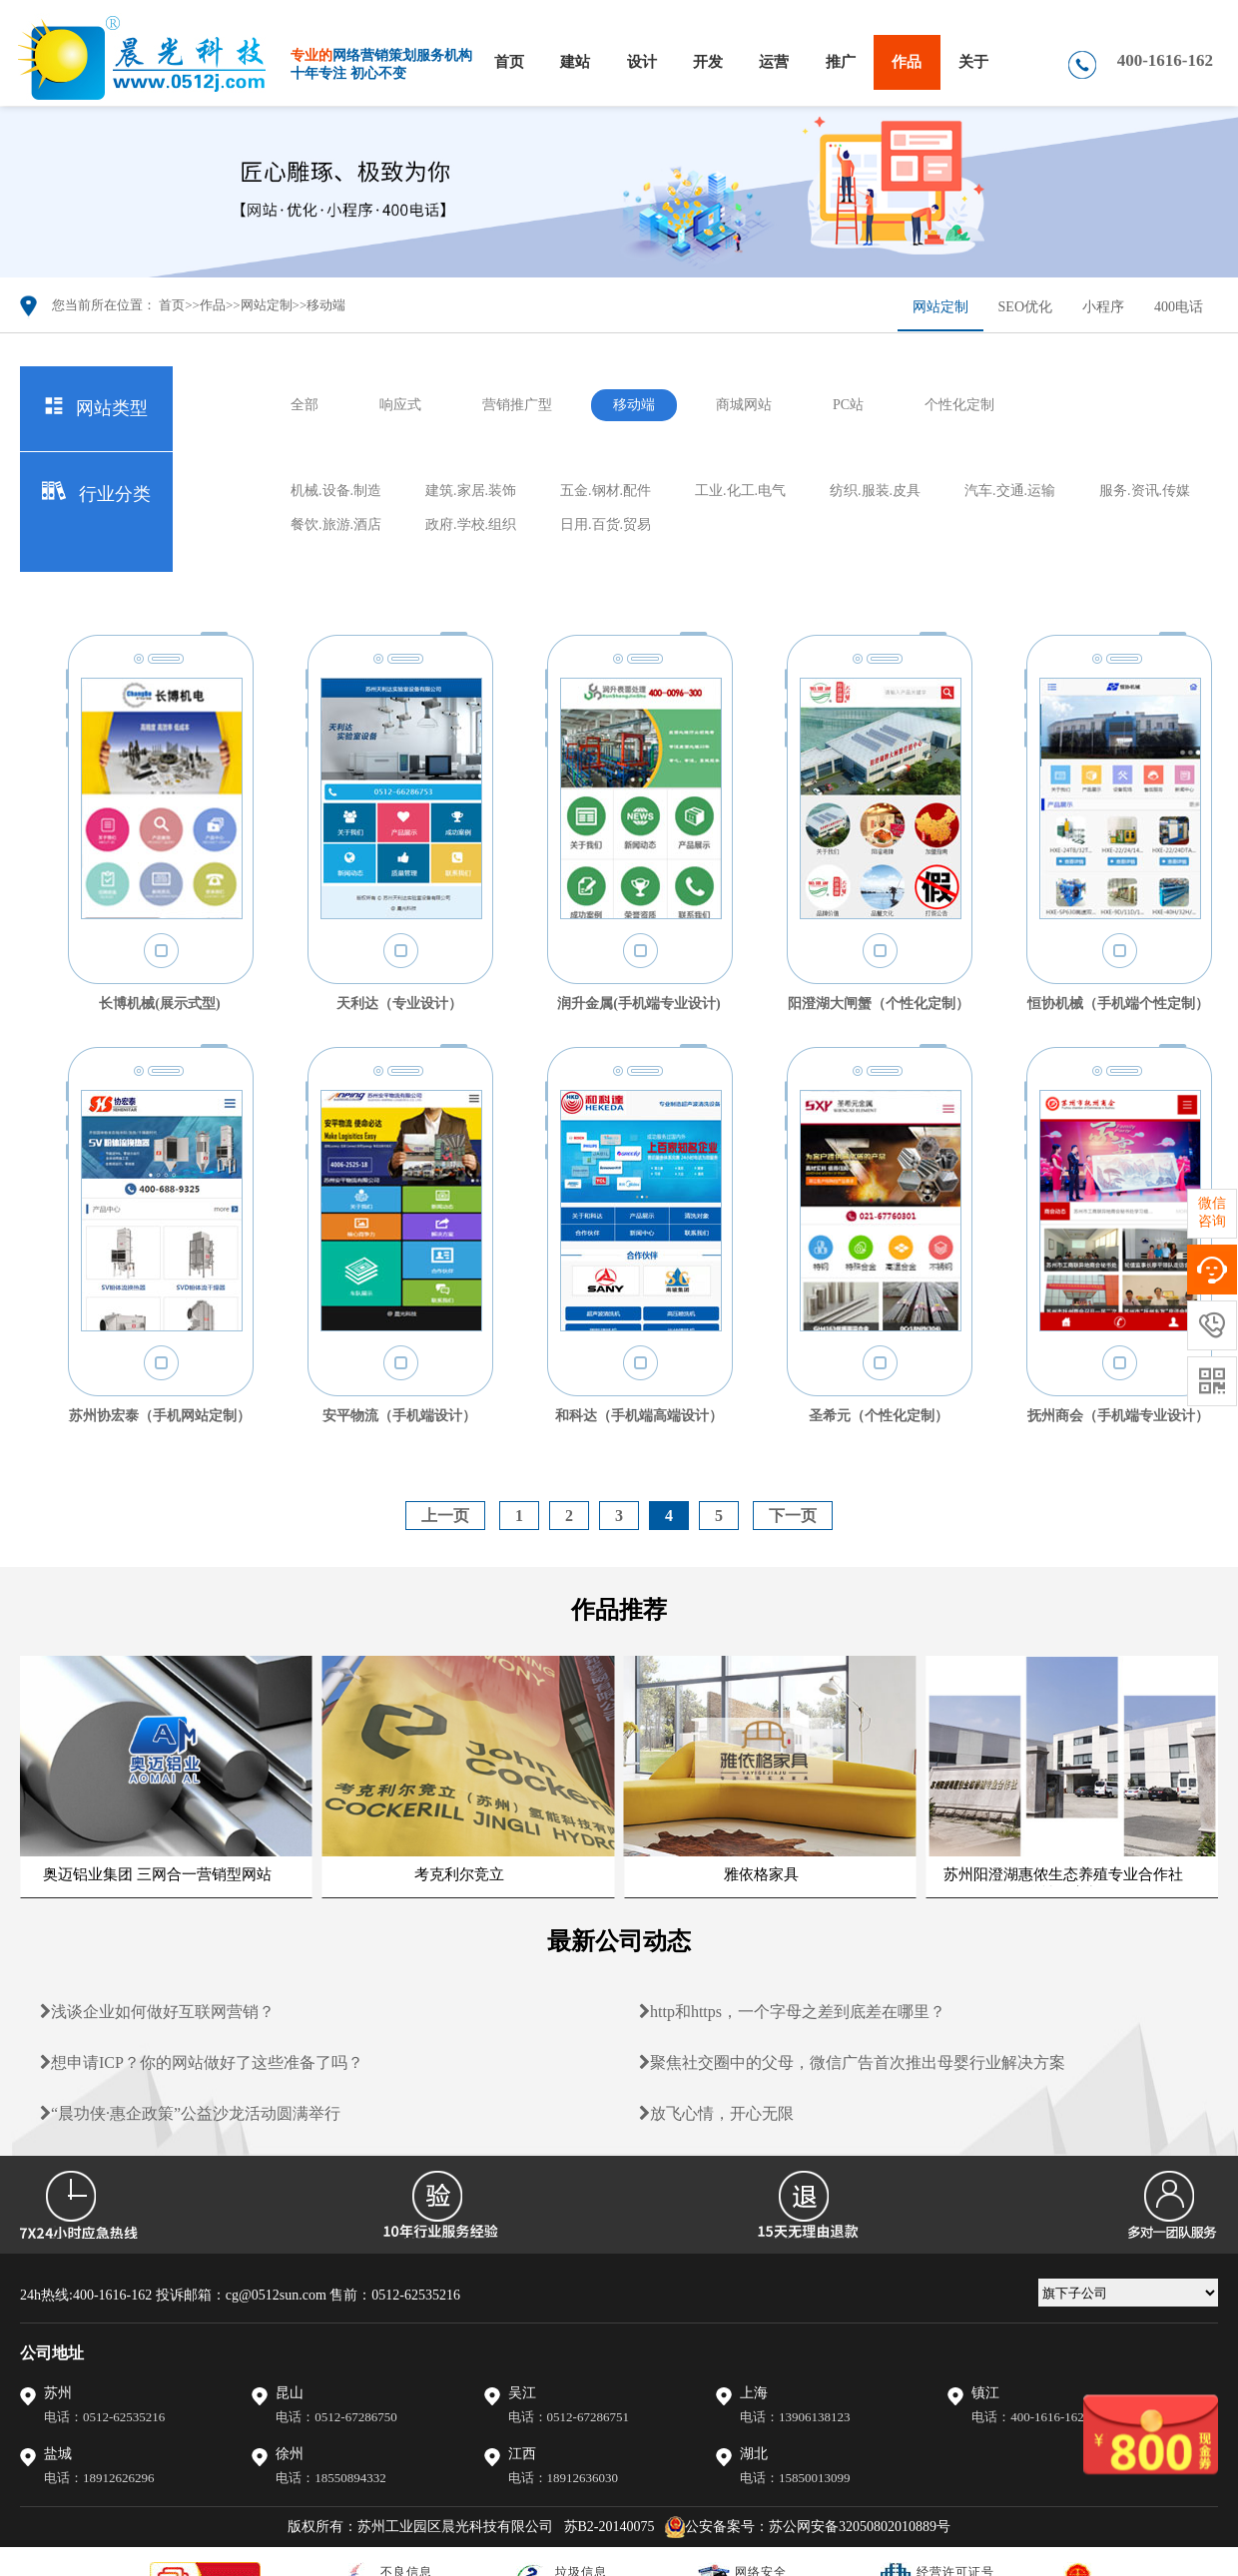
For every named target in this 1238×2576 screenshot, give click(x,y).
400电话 (1178, 306)
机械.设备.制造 (336, 490)
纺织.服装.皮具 (875, 490)
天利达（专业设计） (399, 1003)
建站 (575, 62)
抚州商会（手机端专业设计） (1118, 1415)
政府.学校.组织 (470, 524)
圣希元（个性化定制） (878, 1415)
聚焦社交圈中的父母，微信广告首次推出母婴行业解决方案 (852, 2062)
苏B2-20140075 (609, 2526)
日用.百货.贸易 (605, 524)
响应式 (400, 404)
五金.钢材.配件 (605, 490)
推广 (841, 62)
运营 (774, 62)
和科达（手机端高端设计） (639, 1415)
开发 (708, 62)
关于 (973, 62)
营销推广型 (517, 404)
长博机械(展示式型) (159, 1003)
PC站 (848, 404)
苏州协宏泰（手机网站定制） (160, 1415)
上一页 (445, 1515)
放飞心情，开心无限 (716, 2113)
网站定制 (267, 304)
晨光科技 (269, 59)
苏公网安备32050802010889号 (859, 2526)
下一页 (793, 1515)
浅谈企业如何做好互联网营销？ (157, 2011)
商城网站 (744, 404)
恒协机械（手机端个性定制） (1118, 1003)
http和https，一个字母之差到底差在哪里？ (792, 2011)
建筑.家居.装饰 (470, 490)
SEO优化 (1025, 306)
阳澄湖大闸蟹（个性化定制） (878, 1003)
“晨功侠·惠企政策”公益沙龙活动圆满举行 (190, 2113)
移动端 (326, 304)
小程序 (1103, 306)
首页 (509, 62)
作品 (907, 62)
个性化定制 (959, 404)
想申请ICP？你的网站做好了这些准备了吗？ (201, 2062)
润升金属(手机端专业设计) (638, 1003)
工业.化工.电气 (740, 490)
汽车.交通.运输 (1009, 490)
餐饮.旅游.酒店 (336, 524)
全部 (304, 404)
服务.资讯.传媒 (1144, 490)
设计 (642, 62)
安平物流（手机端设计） (399, 1415)
